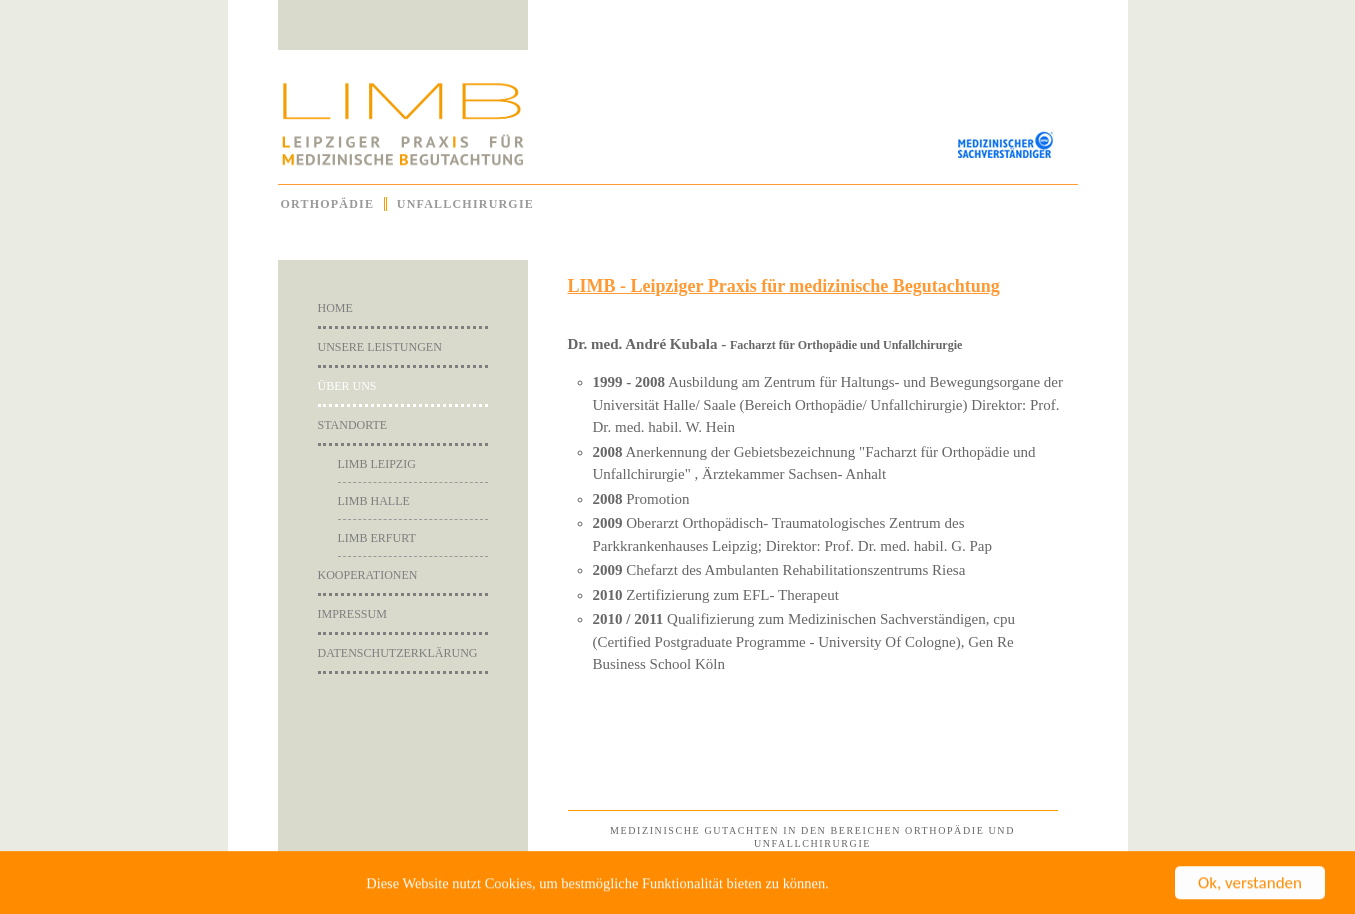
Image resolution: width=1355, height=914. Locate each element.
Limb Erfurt (377, 538)
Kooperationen (368, 575)
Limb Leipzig (377, 464)
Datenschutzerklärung (398, 653)
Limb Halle (374, 501)
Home (335, 308)
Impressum (352, 614)
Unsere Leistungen (380, 347)
